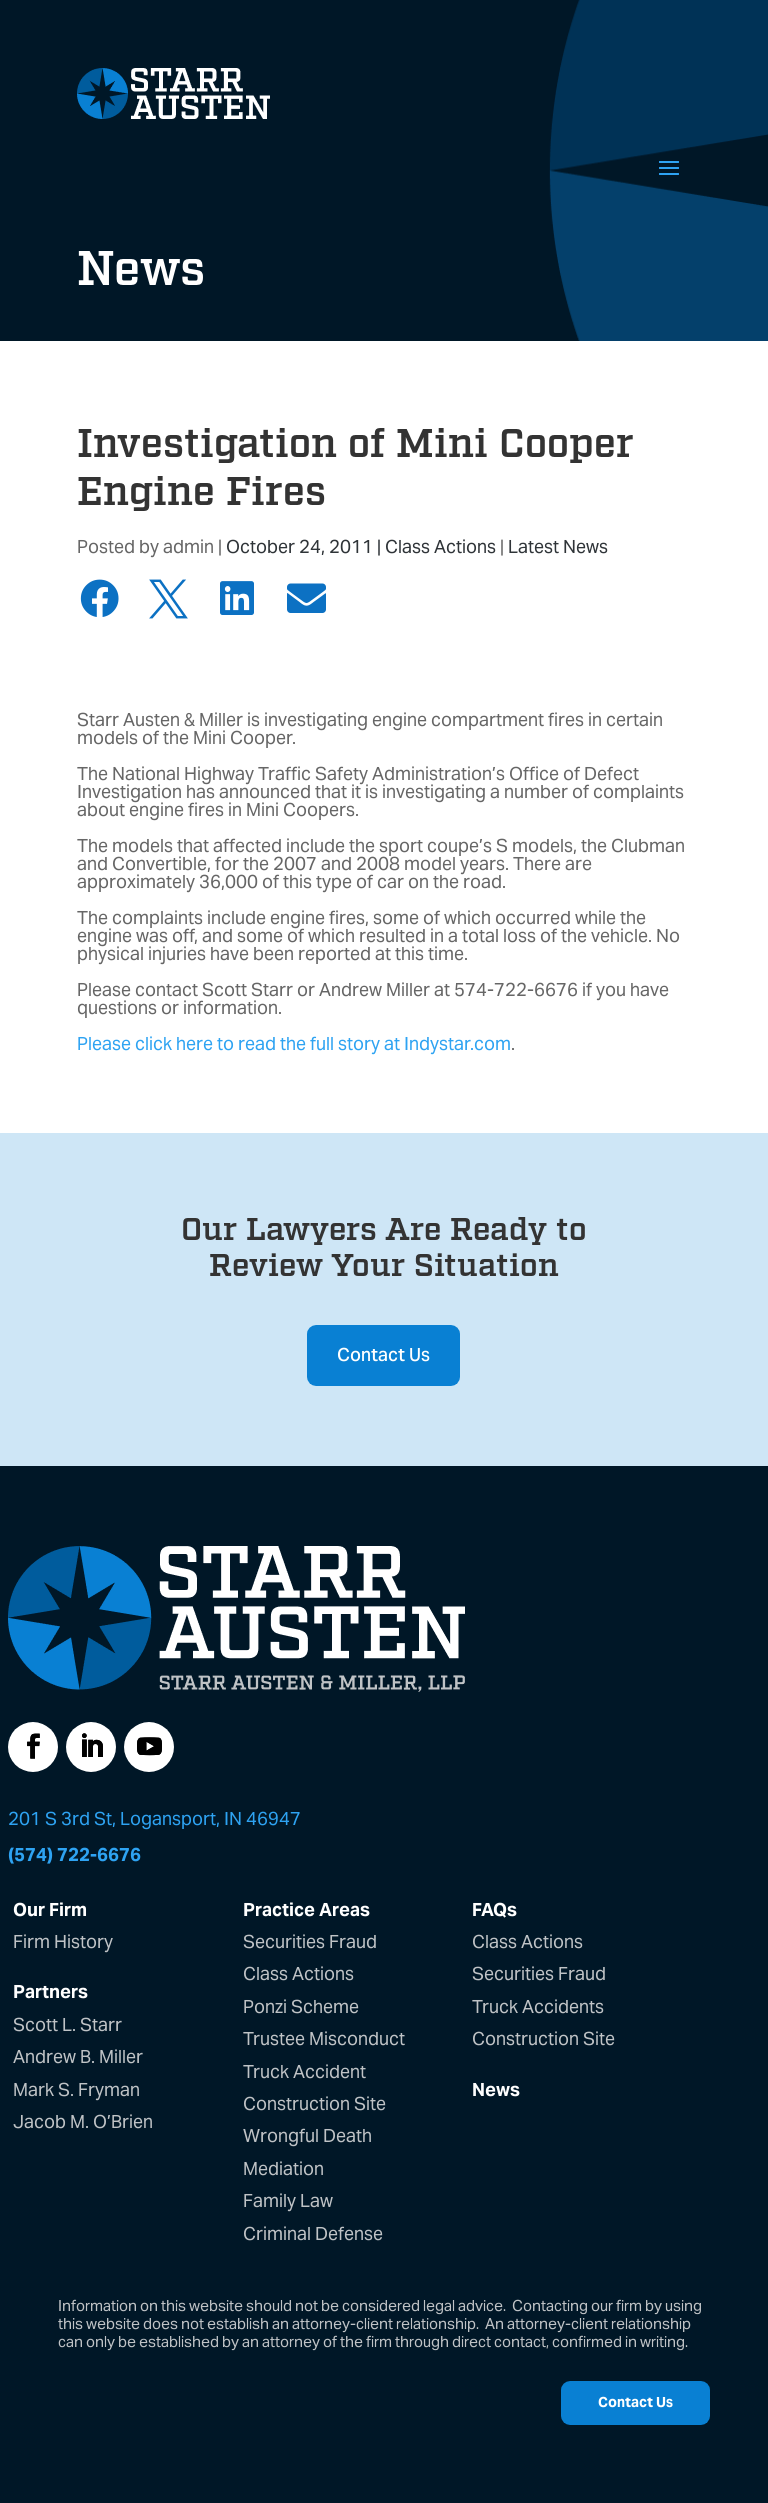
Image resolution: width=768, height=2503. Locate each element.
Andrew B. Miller (78, 2056)
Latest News (558, 546)
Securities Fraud (310, 1941)
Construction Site (314, 2103)
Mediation (283, 2168)
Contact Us (383, 1354)
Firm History (63, 1941)
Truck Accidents (538, 2006)
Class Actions (440, 546)
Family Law (288, 2200)
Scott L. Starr (67, 2024)
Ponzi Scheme (301, 2006)
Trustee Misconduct (324, 2038)
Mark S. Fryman (76, 2089)
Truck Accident (304, 2071)
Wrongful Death (307, 2135)
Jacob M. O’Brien (83, 2121)
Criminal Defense (313, 2233)
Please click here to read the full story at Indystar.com (294, 1043)
